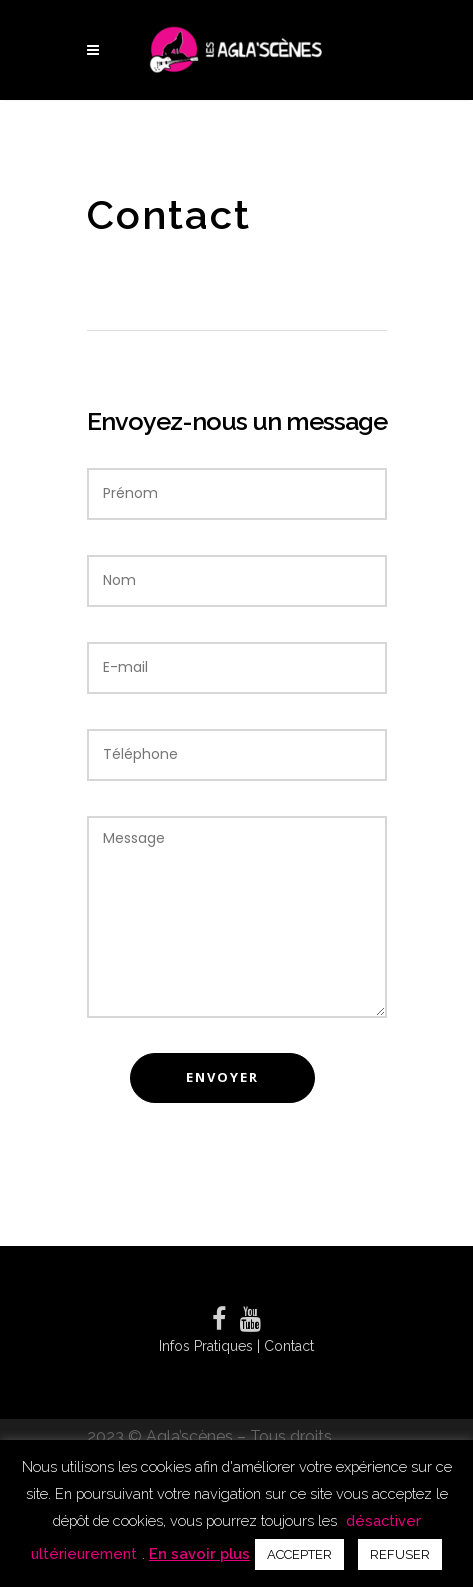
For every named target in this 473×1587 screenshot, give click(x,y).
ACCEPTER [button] (299, 1554)
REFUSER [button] (400, 1554)
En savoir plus (199, 1553)
